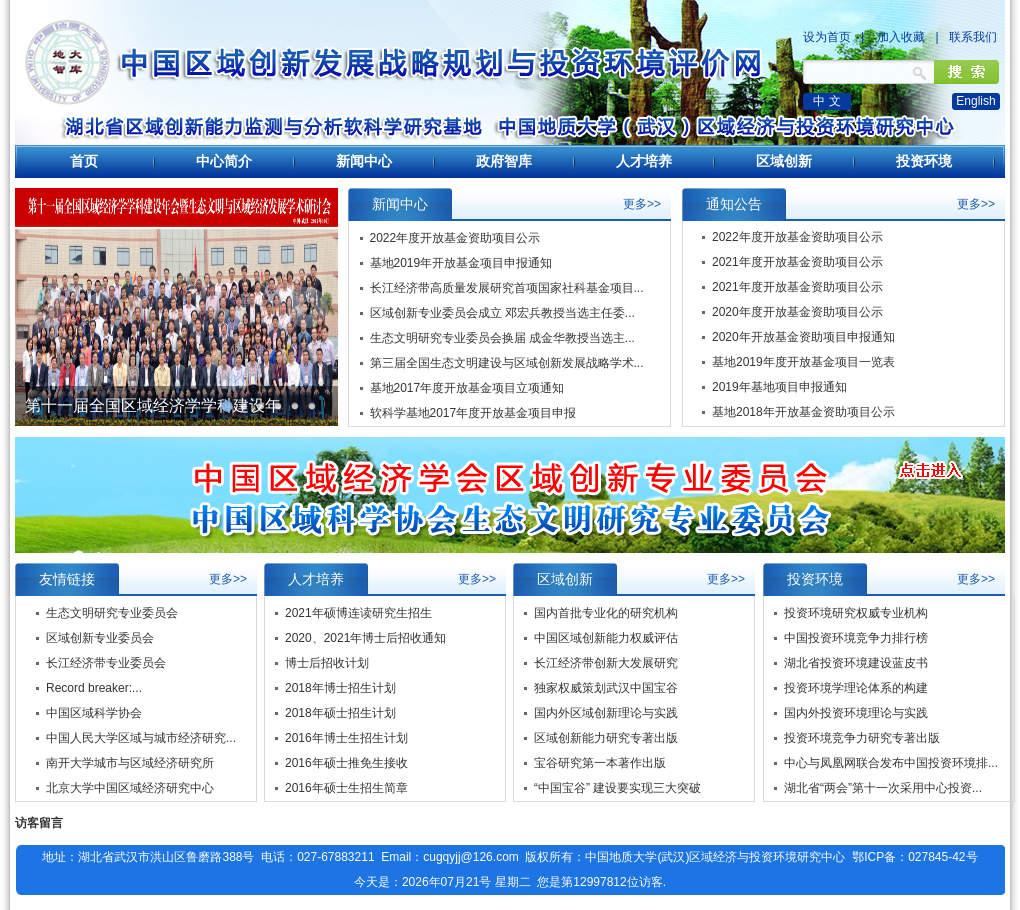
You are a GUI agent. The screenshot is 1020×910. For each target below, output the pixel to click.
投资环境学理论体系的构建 (856, 688)
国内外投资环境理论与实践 (856, 713)
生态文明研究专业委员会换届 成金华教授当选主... (502, 338)
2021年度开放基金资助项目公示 (797, 263)
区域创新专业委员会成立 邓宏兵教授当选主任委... (502, 313)
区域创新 (784, 161)
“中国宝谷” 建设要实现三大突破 (617, 788)
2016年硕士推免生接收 (346, 763)
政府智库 (504, 161)
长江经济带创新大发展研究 (606, 663)
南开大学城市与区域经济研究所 (130, 763)
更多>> (642, 204)
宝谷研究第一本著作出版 (600, 763)
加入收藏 (901, 37)
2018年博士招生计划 (340, 688)
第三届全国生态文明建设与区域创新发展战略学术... (507, 363)
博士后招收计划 (327, 663)
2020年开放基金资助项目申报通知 (803, 338)
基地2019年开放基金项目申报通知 (461, 263)
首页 (84, 161)
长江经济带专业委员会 (106, 663)
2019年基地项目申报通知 (779, 388)
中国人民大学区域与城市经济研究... (141, 738)
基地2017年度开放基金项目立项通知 (467, 388)
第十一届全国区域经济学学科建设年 (153, 405)
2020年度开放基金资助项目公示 (797, 313)
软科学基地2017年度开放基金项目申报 (473, 413)
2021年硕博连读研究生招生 (358, 613)
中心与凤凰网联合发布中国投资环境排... (891, 763)
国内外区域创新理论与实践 (606, 713)
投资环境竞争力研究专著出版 (862, 738)
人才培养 (644, 161)
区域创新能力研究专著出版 (606, 738)
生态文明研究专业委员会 (112, 613)
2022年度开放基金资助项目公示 (455, 238)
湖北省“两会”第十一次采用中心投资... (883, 788)
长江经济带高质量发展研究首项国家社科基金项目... (507, 288)
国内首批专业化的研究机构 (606, 613)
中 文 (826, 101)
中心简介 (224, 161)
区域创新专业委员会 (100, 638)
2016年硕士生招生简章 (346, 788)
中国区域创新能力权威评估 (606, 638)
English (975, 101)
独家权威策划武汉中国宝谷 (606, 688)
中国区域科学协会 (94, 713)
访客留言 (39, 823)
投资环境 (924, 161)
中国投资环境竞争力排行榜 (856, 638)
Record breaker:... (94, 688)
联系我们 (973, 37)
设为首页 (827, 37)
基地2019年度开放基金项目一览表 (803, 363)
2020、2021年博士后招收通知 (365, 638)
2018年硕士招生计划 (340, 713)
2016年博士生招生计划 (346, 738)
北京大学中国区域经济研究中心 (130, 788)
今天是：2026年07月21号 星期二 (442, 882)
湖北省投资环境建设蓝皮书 (856, 663)
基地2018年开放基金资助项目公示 (803, 413)
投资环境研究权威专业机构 (856, 613)
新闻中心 (364, 161)
